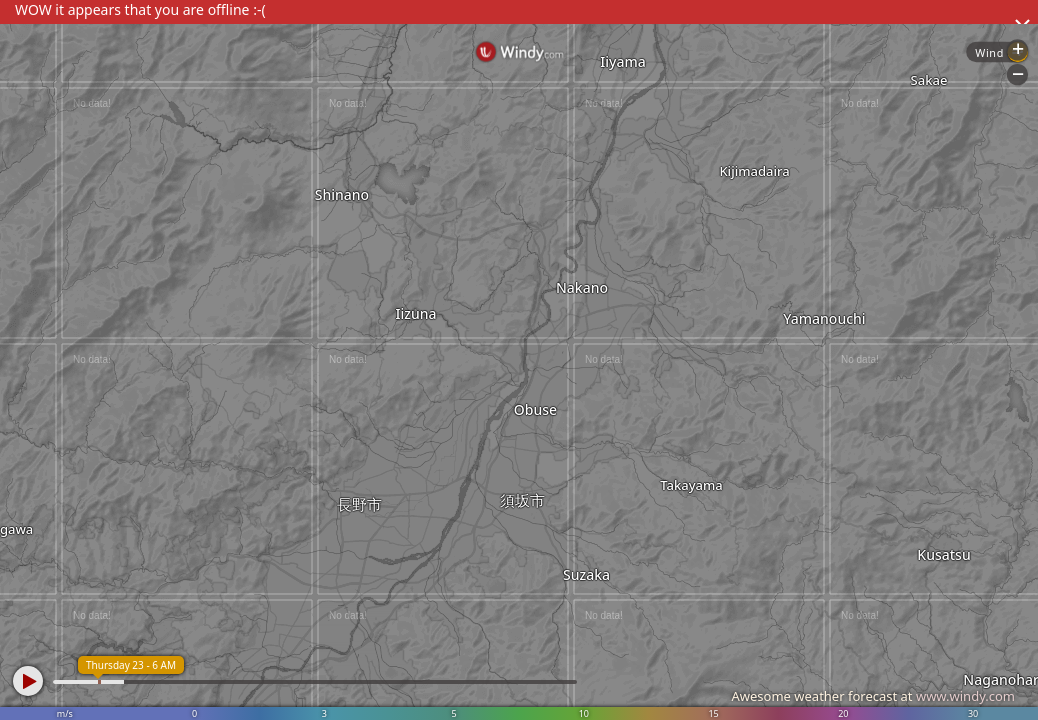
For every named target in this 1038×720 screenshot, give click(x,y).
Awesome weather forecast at (873, 696)
